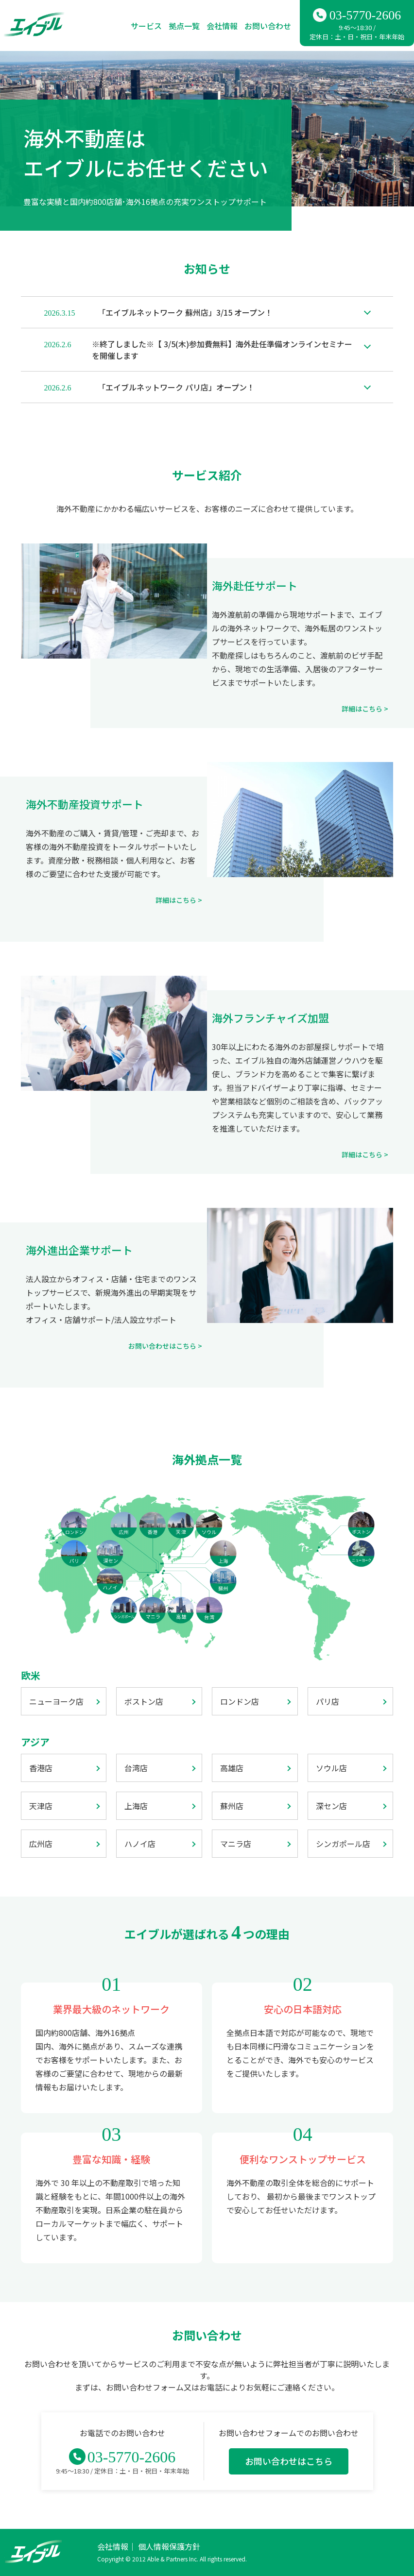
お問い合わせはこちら (288, 2461)
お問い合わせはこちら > (165, 1346)
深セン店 (331, 1806)
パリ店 (327, 1701)
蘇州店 (231, 1806)
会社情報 (222, 26)
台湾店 (136, 1768)
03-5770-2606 (365, 15)
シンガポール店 (343, 1843)
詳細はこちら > (365, 708)
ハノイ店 (139, 1843)
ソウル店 (331, 1768)
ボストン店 (143, 1701)
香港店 (40, 1768)
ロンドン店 (239, 1701)
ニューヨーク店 (56, 1701)
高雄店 (231, 1768)
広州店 (40, 1843)
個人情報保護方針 (169, 2546)
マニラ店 (235, 1843)
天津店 (40, 1806)
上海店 (136, 1806)
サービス (146, 26)
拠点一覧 (184, 26)
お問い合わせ (267, 26)
